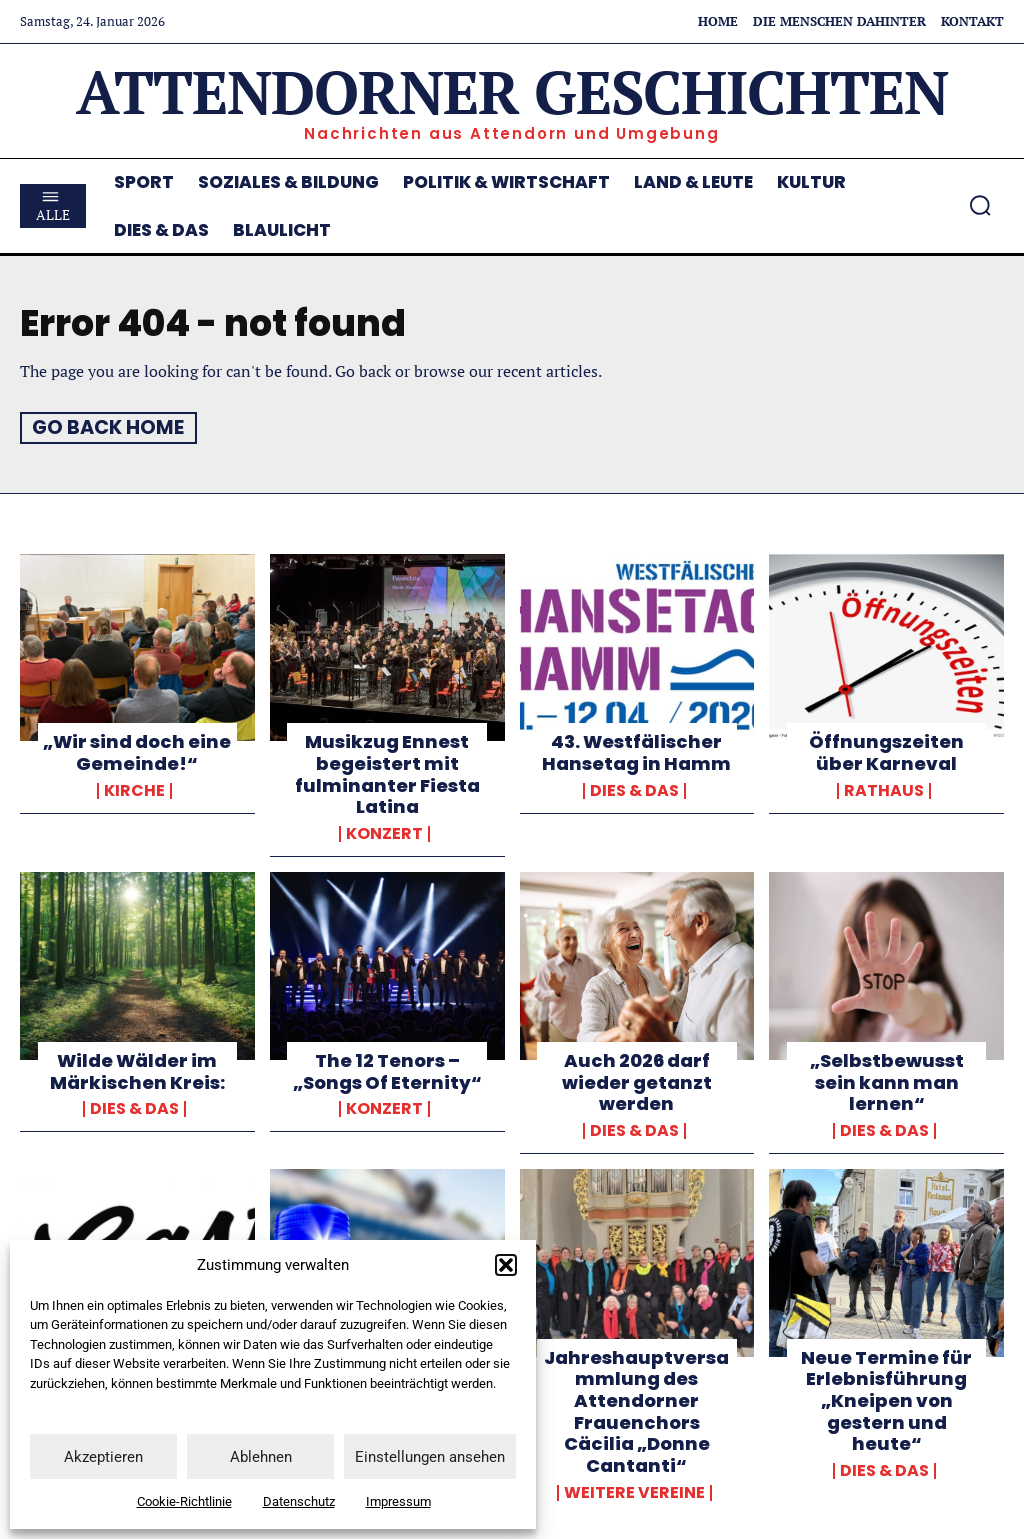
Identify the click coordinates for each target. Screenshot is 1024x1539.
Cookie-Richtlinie (184, 1501)
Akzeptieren (103, 1457)
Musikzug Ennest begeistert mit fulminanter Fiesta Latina (387, 774)
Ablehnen (261, 1457)
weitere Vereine (634, 1491)
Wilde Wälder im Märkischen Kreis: (137, 1070)
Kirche (134, 790)
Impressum (398, 1501)
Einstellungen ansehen (430, 1457)
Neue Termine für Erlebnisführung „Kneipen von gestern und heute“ (886, 1398)
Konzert (384, 833)
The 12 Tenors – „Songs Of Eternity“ (387, 1070)
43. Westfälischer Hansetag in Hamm (636, 752)
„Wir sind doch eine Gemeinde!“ (137, 752)
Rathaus (884, 790)
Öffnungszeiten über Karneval (886, 752)
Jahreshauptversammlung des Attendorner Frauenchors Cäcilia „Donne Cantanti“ (637, 1409)
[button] (506, 1265)
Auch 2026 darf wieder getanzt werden (637, 1081)
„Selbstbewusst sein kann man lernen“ (887, 1081)
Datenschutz (299, 1501)
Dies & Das (634, 790)
